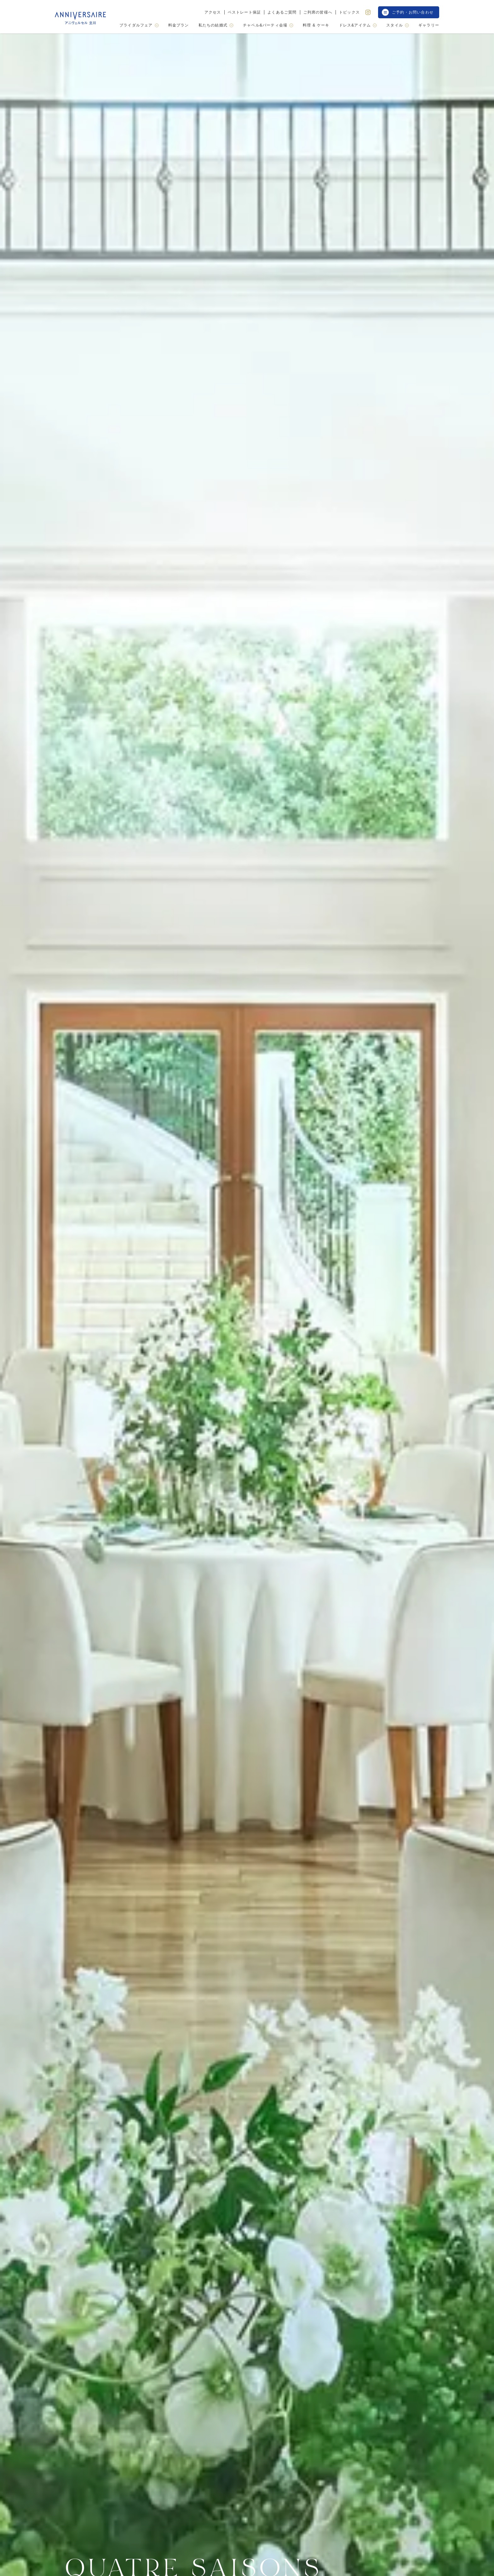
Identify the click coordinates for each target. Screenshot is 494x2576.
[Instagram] (368, 12)
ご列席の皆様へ (317, 12)
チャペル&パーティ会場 (268, 25)
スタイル (397, 25)
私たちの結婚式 (215, 25)
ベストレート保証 (244, 12)
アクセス (212, 12)
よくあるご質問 (281, 12)
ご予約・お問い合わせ (408, 12)
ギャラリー (428, 25)
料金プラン (178, 25)
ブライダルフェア (139, 25)
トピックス (349, 12)
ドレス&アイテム (358, 25)
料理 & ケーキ (316, 25)
